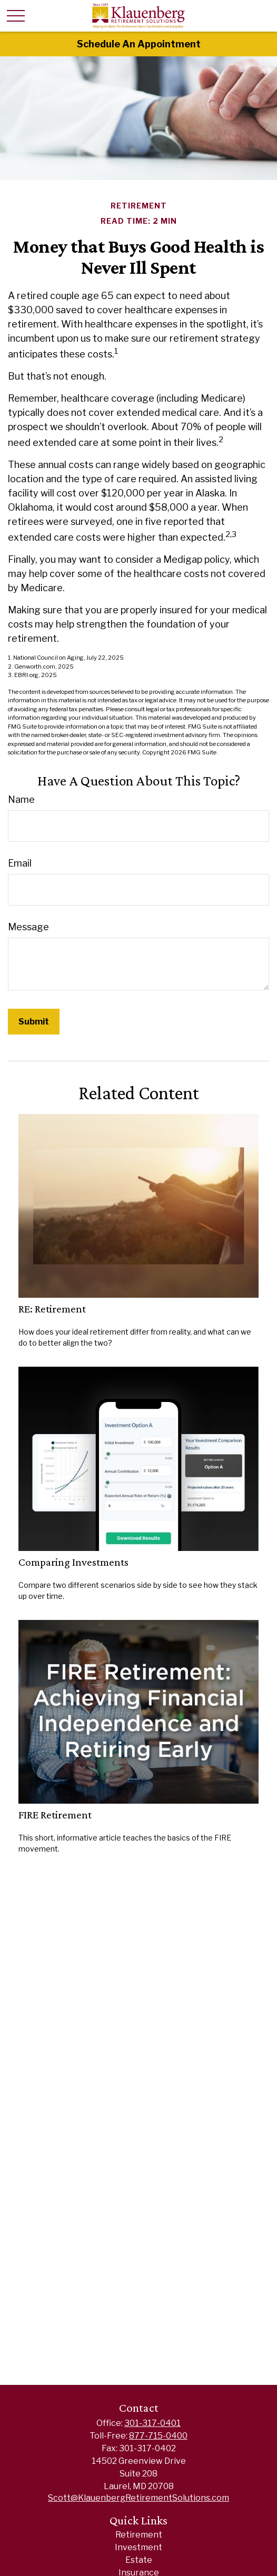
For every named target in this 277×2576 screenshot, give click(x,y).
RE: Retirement (52, 1308)
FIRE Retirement (55, 1814)
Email (20, 863)
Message (28, 926)
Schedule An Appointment (139, 43)
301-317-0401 (152, 2423)
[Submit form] (34, 1022)
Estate (138, 2560)
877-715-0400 (158, 2436)
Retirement (138, 2535)
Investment (138, 2547)
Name (21, 799)
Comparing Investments (73, 1562)
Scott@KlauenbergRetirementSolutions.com (138, 2498)
